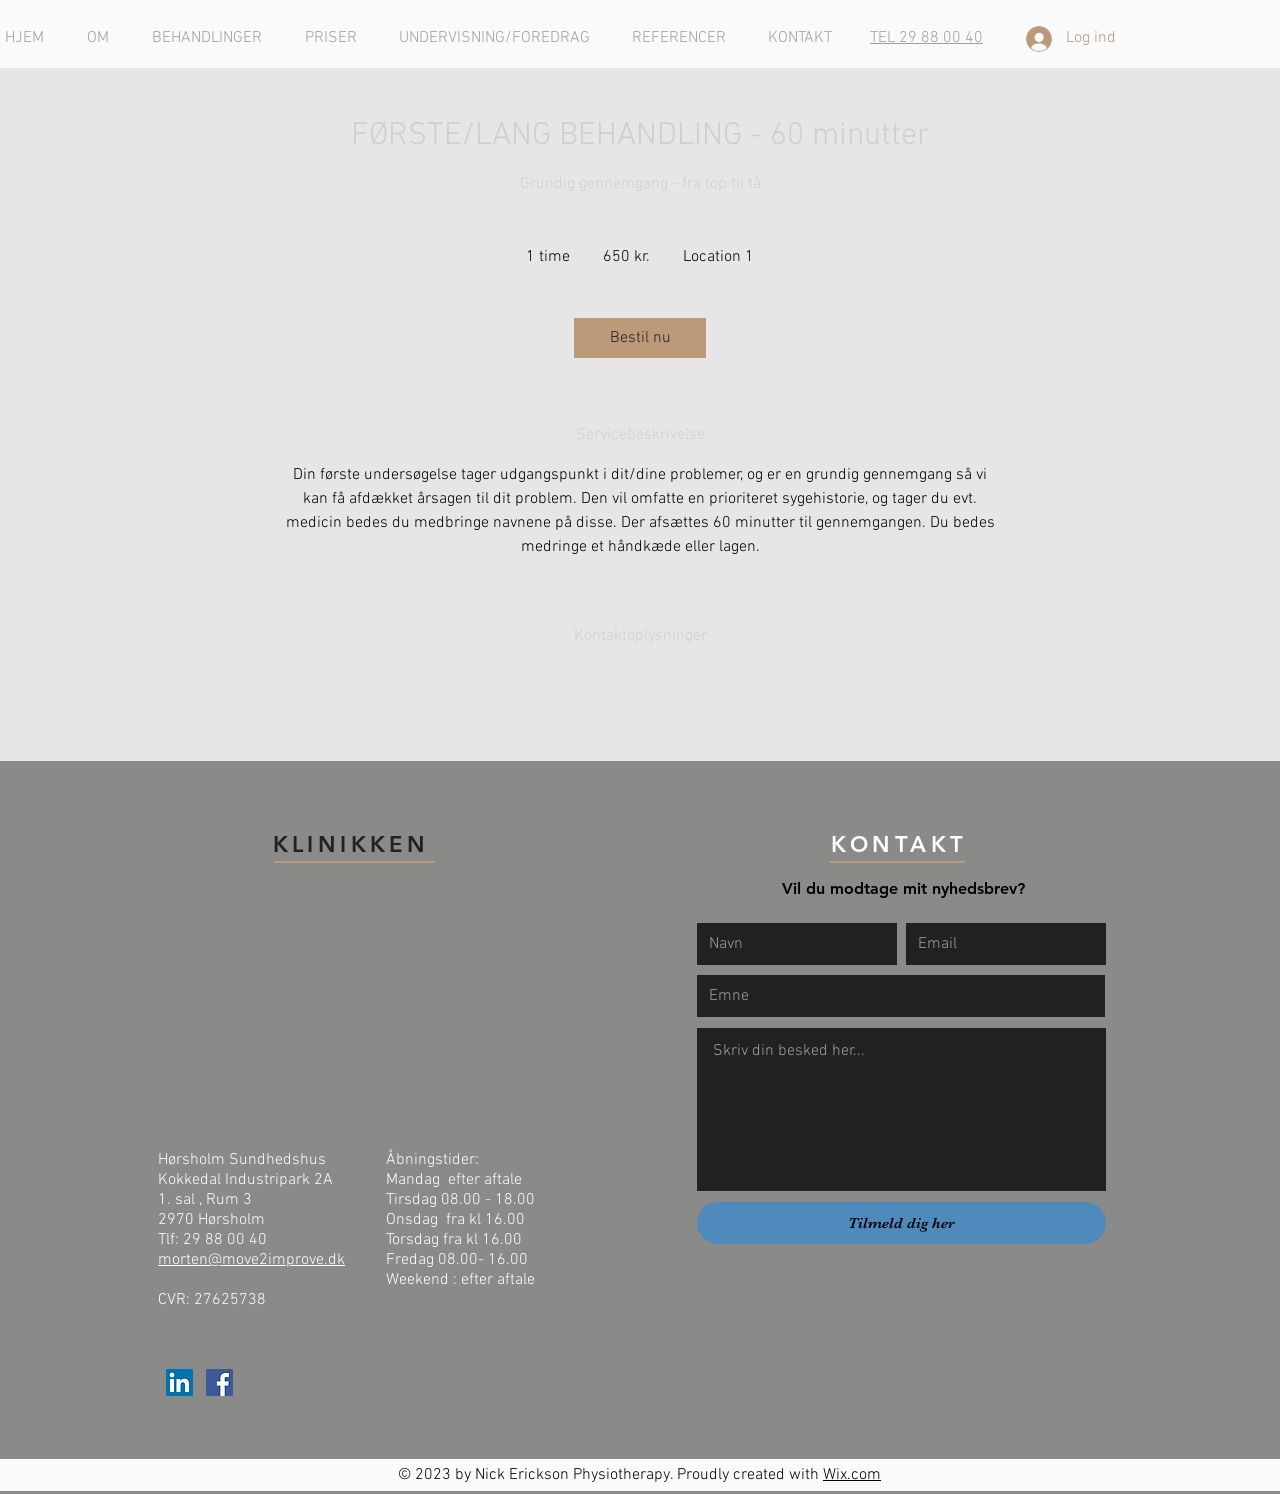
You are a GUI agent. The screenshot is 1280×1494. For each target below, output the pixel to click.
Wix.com (852, 1475)
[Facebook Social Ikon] (219, 1382)
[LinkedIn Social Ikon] (179, 1382)
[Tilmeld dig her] (901, 1223)
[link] (640, 338)
